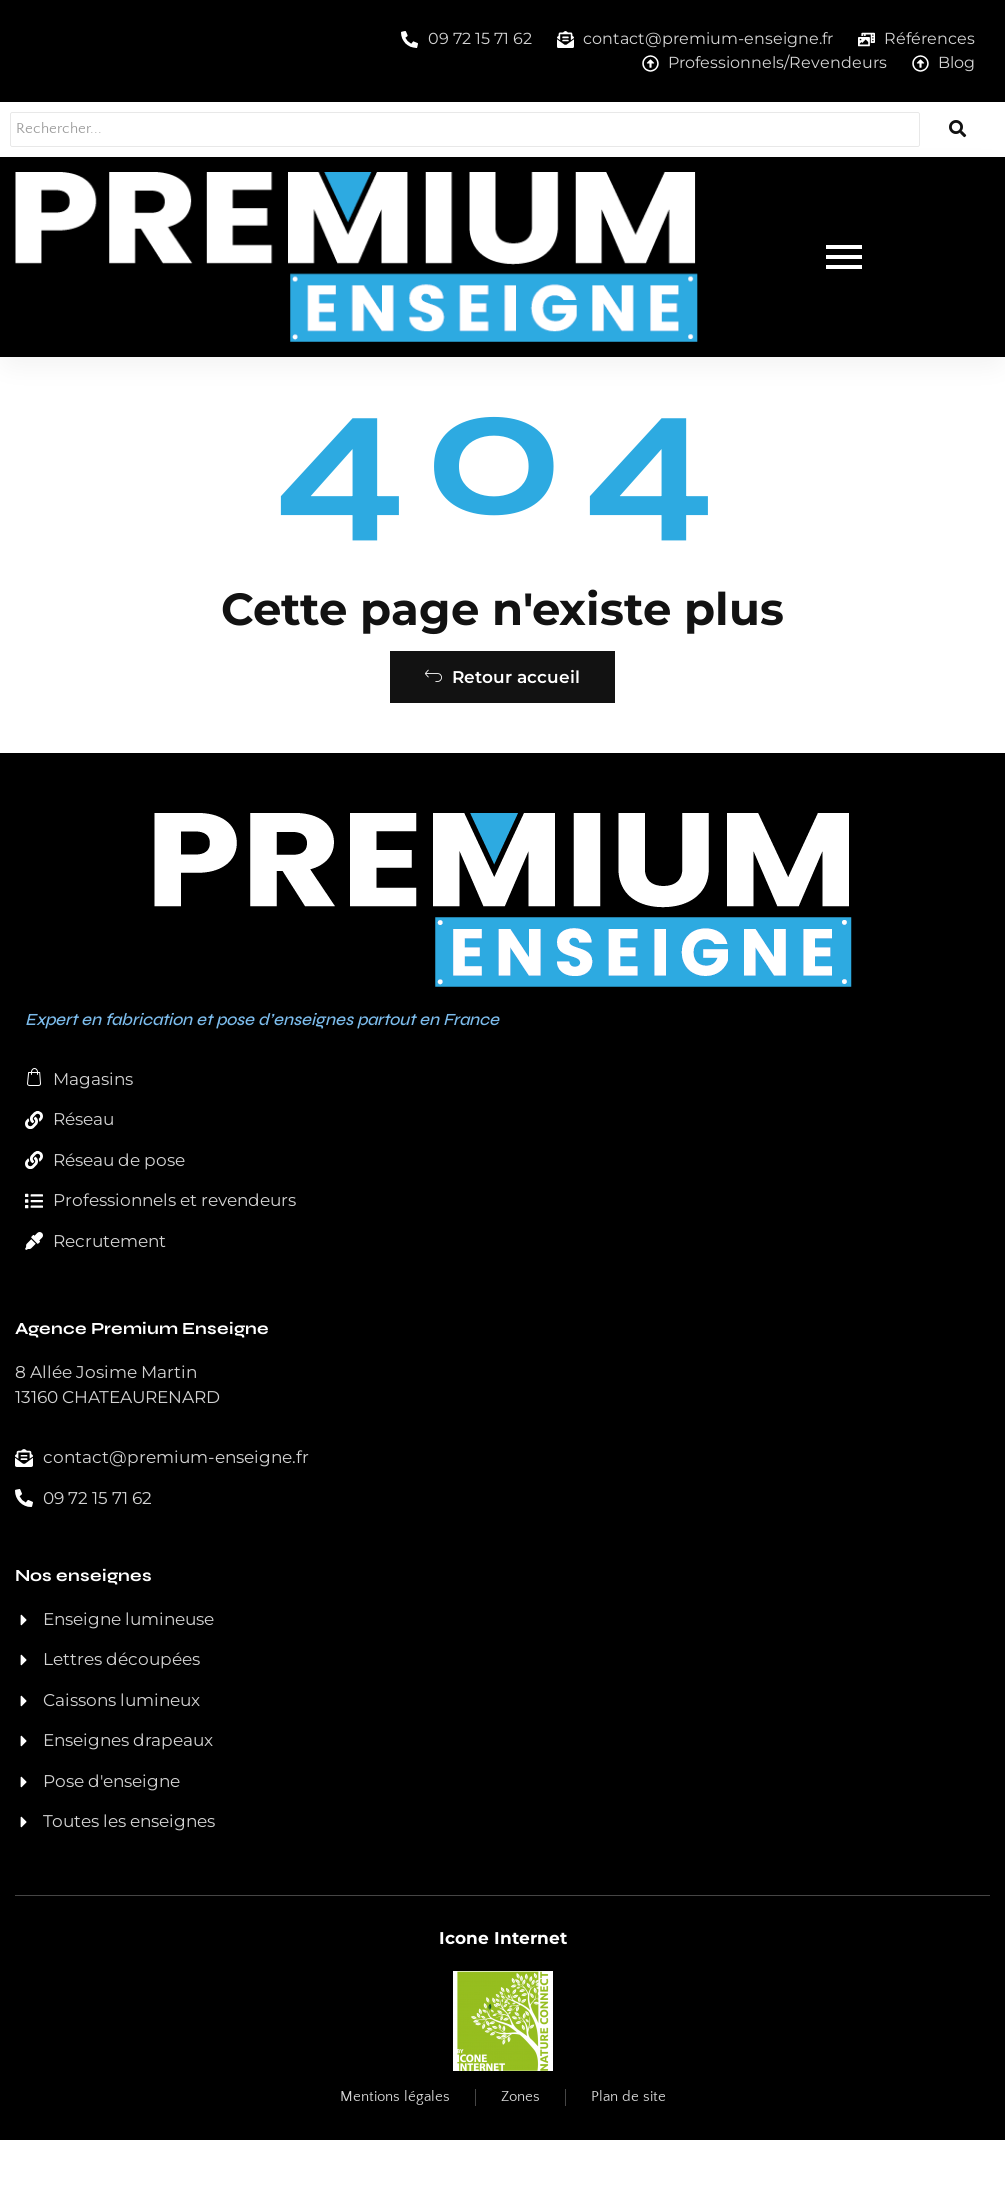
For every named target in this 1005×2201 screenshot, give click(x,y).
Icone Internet (503, 1999)
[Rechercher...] (440, 129)
